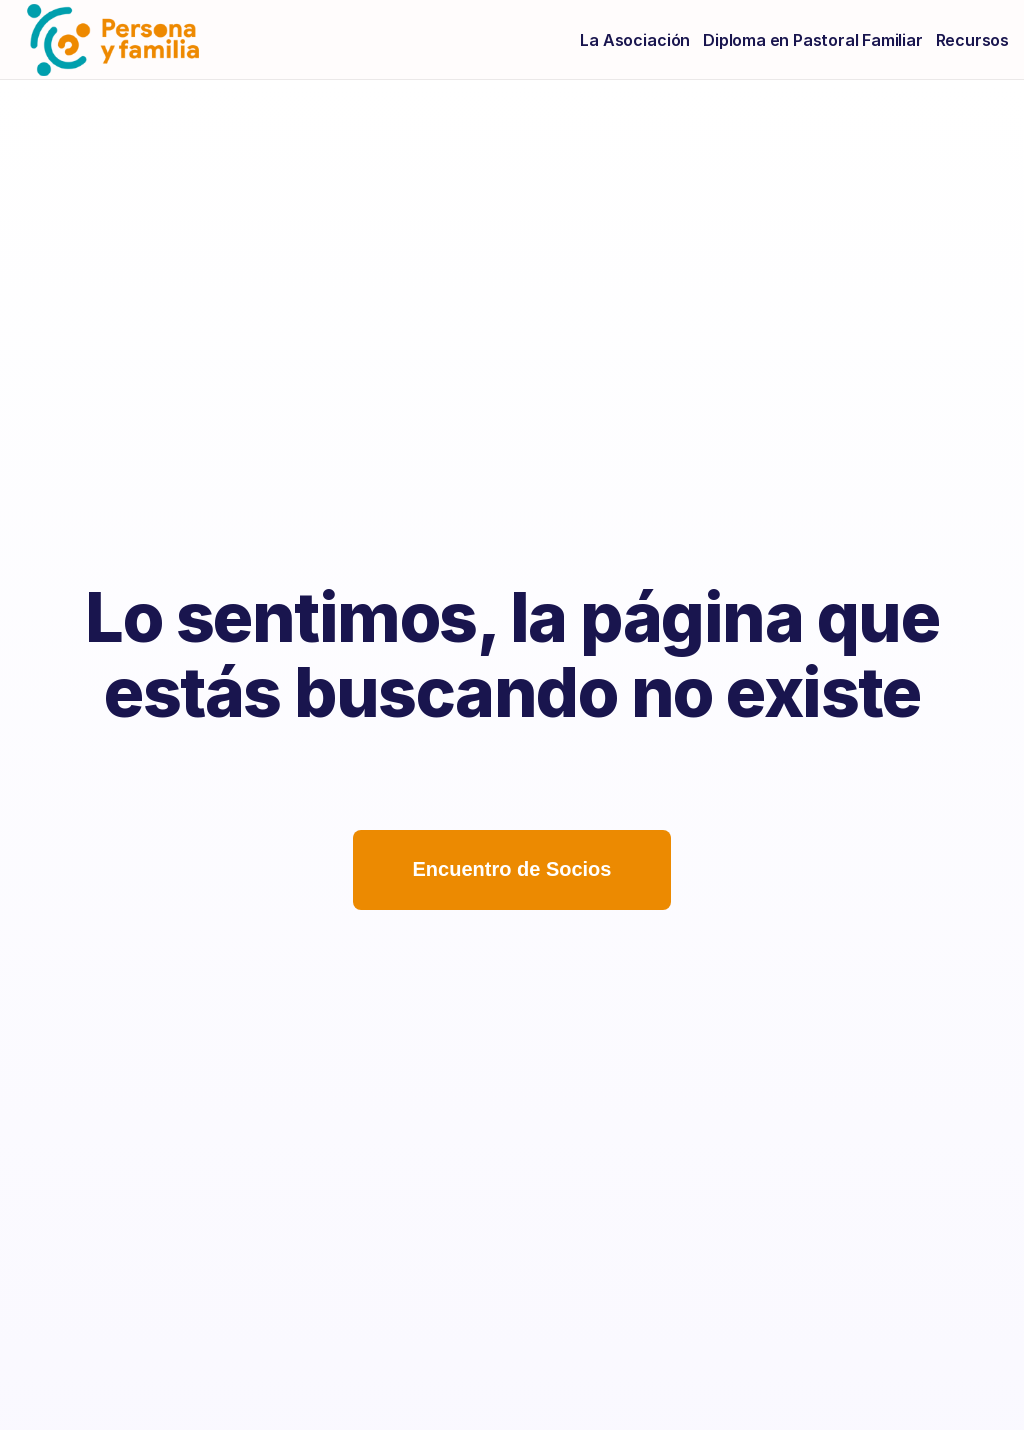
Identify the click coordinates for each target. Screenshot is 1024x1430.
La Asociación (635, 40)
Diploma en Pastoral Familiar (812, 40)
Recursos (972, 40)
